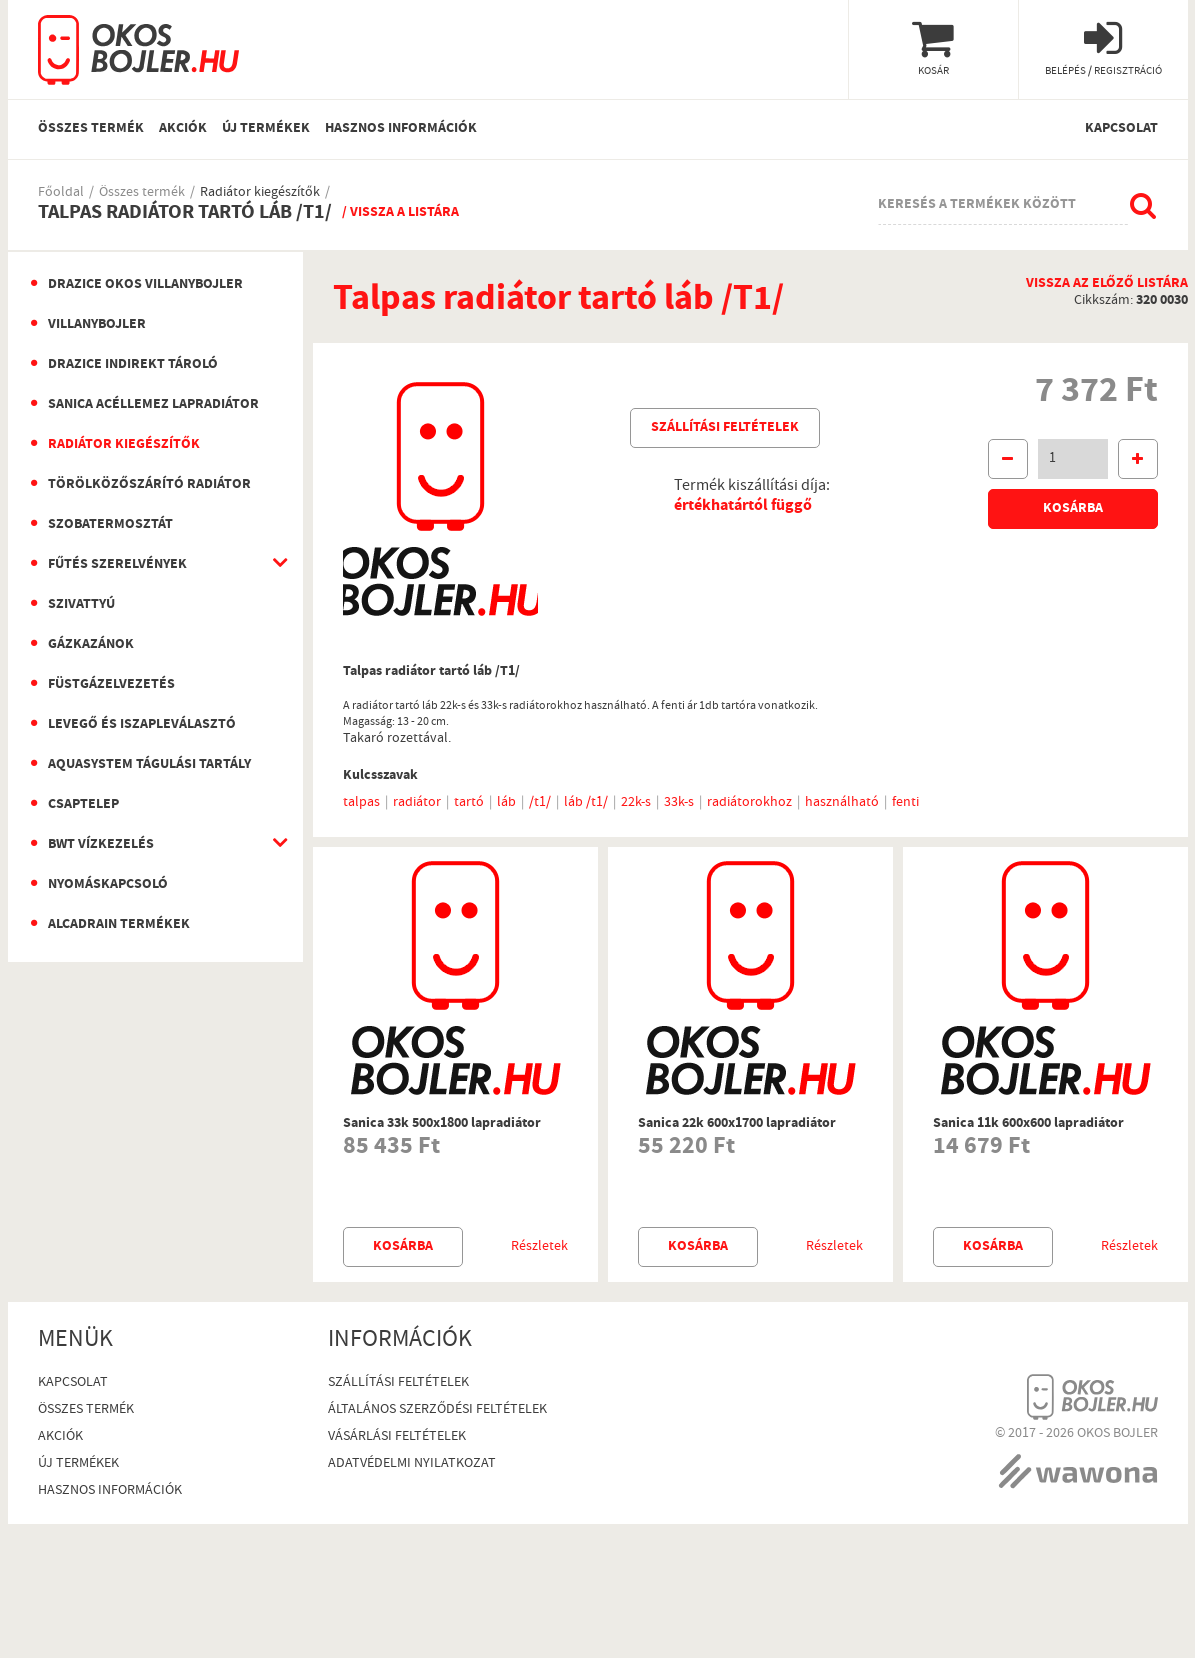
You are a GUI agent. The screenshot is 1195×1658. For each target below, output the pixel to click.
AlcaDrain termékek (119, 925)
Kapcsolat (1121, 129)
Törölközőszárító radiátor (149, 485)
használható (842, 803)
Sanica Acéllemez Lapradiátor (153, 405)
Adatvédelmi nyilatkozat (412, 1464)
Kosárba (1073, 509)
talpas (361, 803)
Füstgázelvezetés (111, 685)
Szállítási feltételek (725, 428)
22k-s (636, 803)
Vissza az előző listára (1107, 284)
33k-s (679, 803)
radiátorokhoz (749, 803)
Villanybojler (97, 325)
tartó (469, 803)
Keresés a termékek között (977, 205)
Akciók (183, 129)
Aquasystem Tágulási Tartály (149, 765)
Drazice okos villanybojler (145, 285)
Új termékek (266, 129)
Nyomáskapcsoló (108, 885)
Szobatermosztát (110, 525)
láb (506, 803)
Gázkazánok (91, 645)
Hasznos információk (401, 129)
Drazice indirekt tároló (133, 365)
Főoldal (61, 193)
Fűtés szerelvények (117, 565)
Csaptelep (83, 805)
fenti (905, 803)
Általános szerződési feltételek (437, 1410)
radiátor (417, 803)
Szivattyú (81, 605)
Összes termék (91, 129)
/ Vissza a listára (400, 213)
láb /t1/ (586, 803)
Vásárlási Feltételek (397, 1437)
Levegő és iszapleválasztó (142, 725)
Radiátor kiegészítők (260, 193)
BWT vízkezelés (101, 845)
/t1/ (540, 803)
